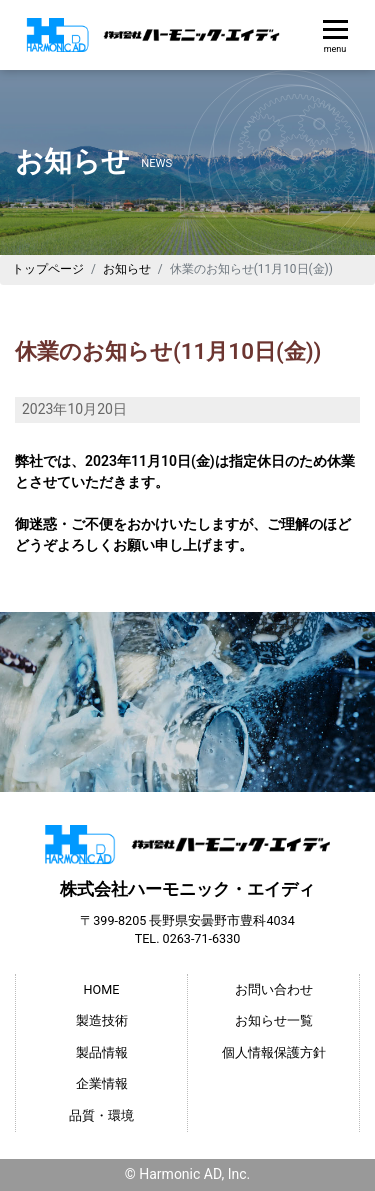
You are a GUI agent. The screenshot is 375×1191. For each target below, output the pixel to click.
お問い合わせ (274, 989)
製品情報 (102, 1052)
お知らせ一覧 (274, 1020)
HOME (102, 989)
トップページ (48, 269)
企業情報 (102, 1083)
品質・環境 (101, 1115)
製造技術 (102, 1020)
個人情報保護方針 (274, 1052)
